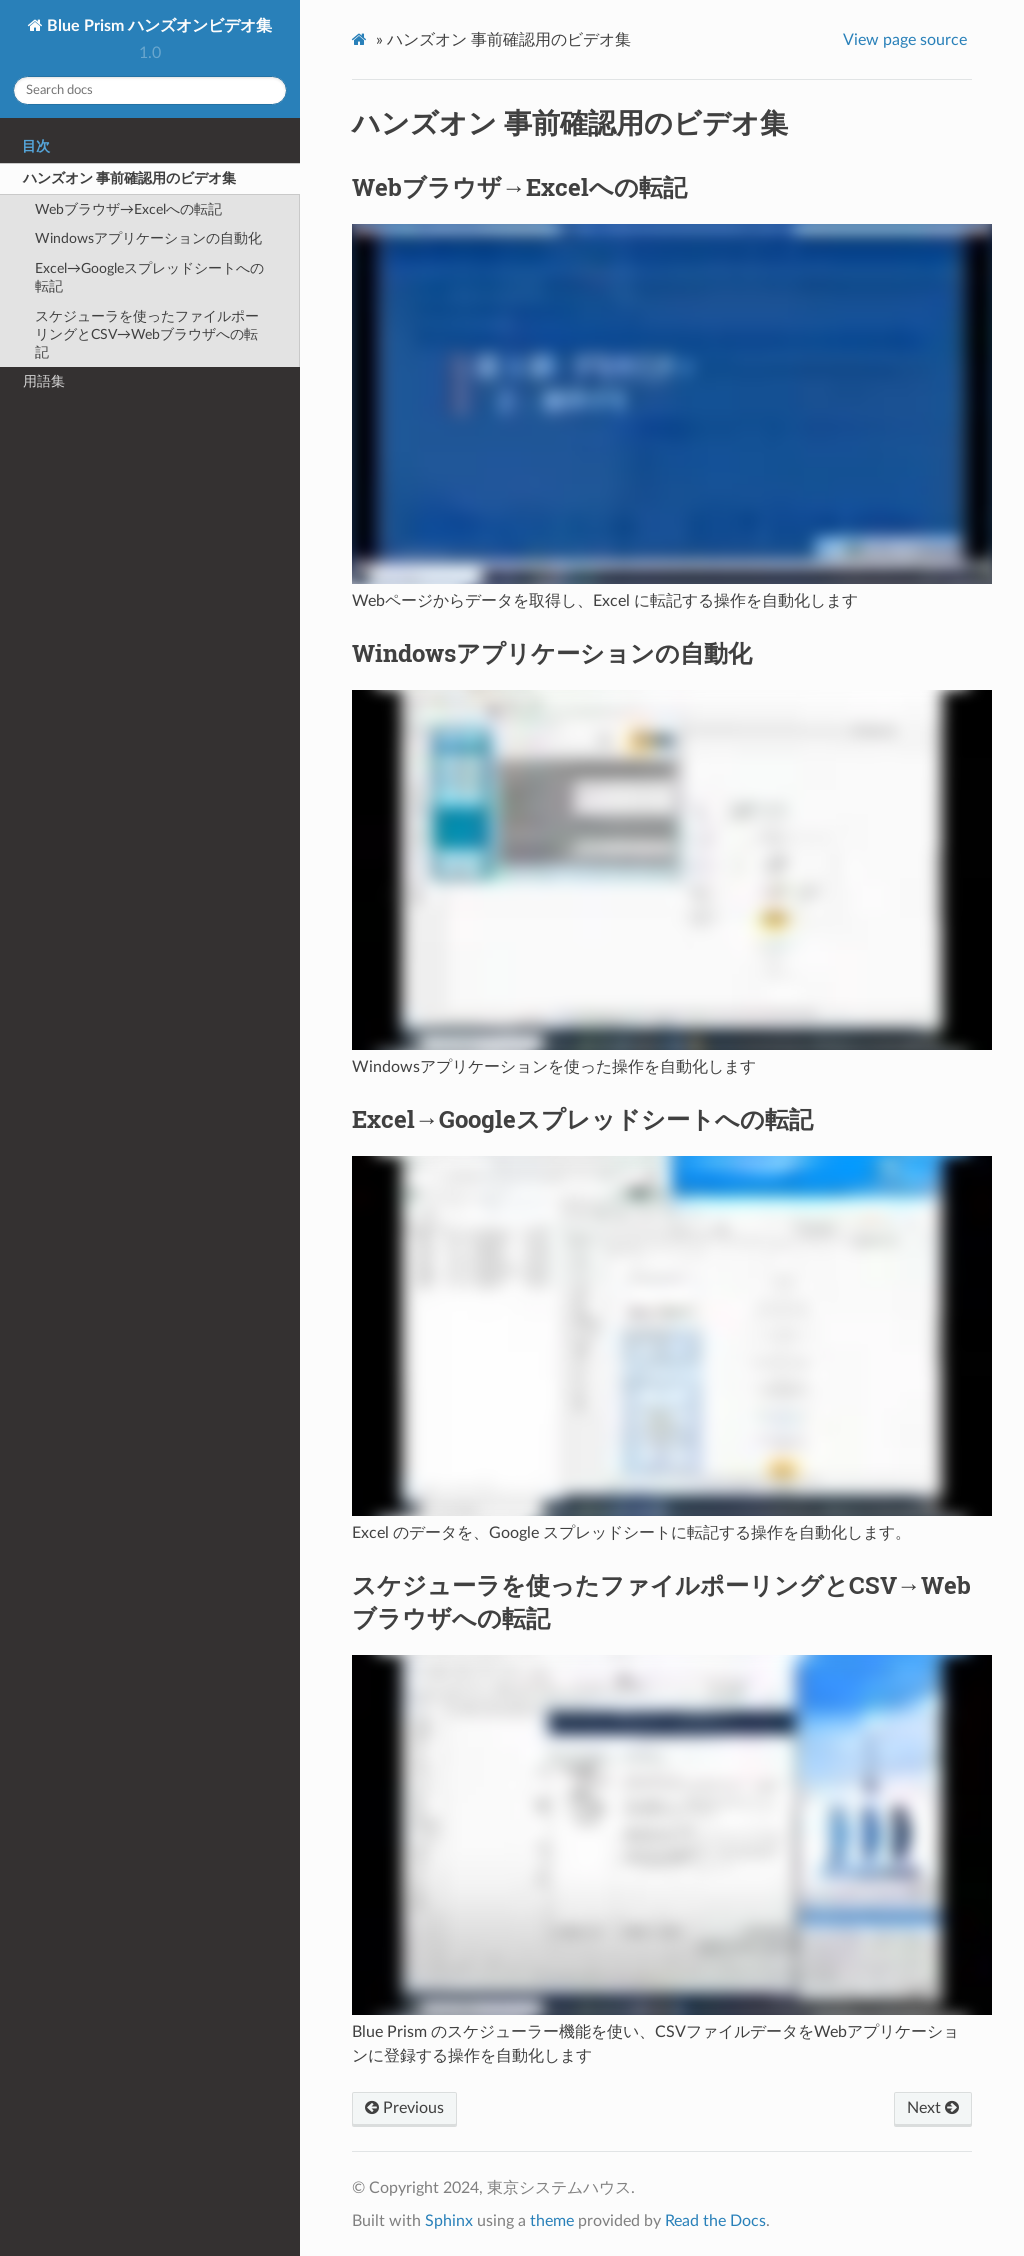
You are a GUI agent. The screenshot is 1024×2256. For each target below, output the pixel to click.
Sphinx (449, 2221)
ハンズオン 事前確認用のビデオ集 (129, 178)
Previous (404, 2108)
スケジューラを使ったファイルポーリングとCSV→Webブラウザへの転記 (147, 334)
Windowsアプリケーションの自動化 (148, 238)
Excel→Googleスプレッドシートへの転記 (149, 277)
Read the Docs (715, 2221)
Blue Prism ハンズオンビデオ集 (157, 26)
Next (933, 2108)
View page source (905, 40)
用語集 (44, 381)
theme (552, 2221)
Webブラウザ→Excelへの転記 (128, 209)
